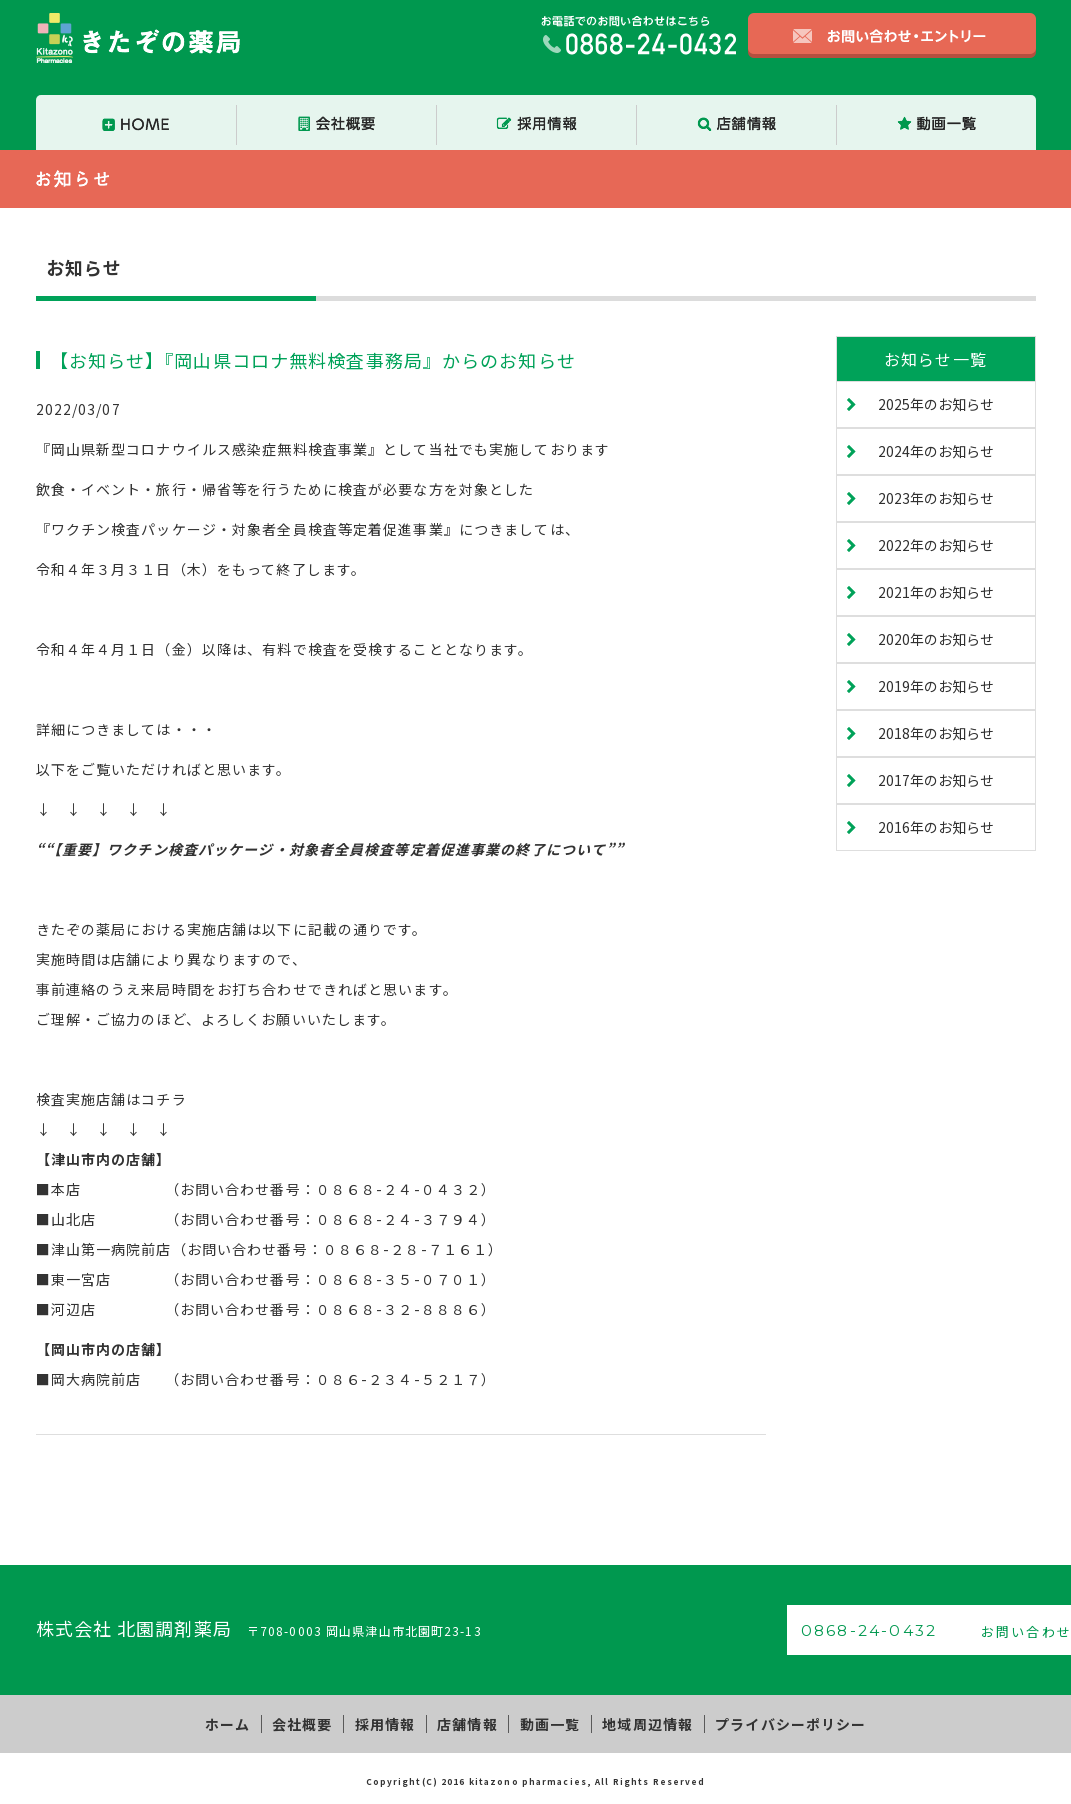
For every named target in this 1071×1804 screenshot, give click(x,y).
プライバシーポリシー (775, 1722)
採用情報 (390, 1722)
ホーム (242, 1722)
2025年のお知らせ (936, 404)
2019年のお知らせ (936, 686)
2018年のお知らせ (936, 733)
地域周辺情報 (637, 1722)
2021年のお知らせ (936, 592)
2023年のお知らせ (936, 498)
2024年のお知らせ (936, 451)
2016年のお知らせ (936, 827)
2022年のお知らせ (936, 545)
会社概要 (312, 1722)
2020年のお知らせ (936, 639)
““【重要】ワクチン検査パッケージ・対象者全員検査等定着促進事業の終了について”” (330, 849)
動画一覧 (545, 1722)
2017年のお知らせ (936, 780)
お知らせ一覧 (935, 359)
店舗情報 (467, 1722)
